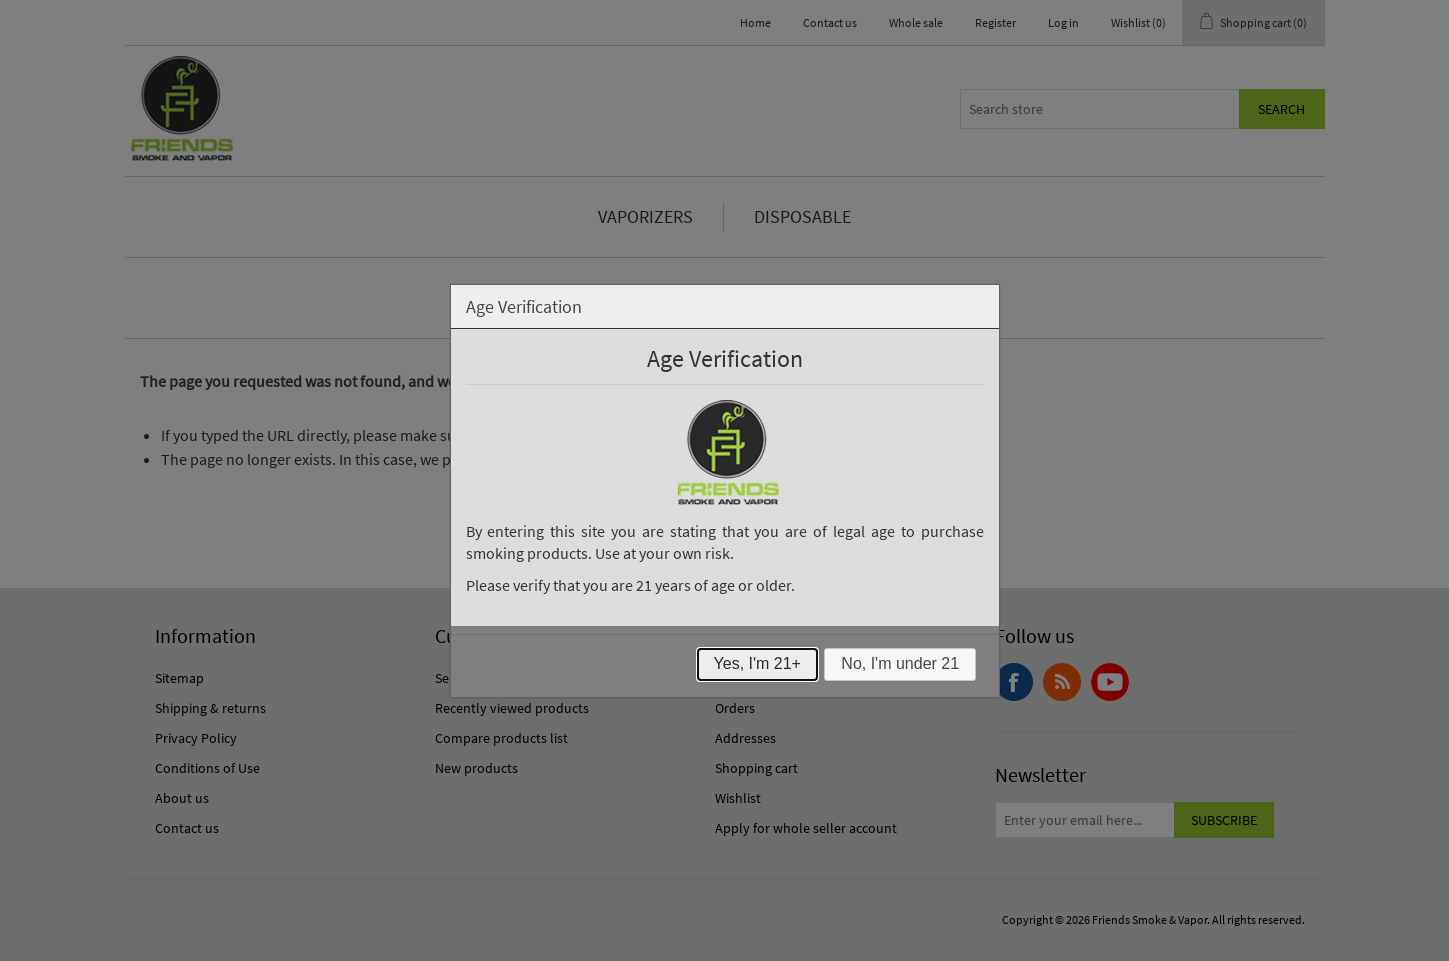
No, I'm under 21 (900, 663)
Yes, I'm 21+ (757, 663)
